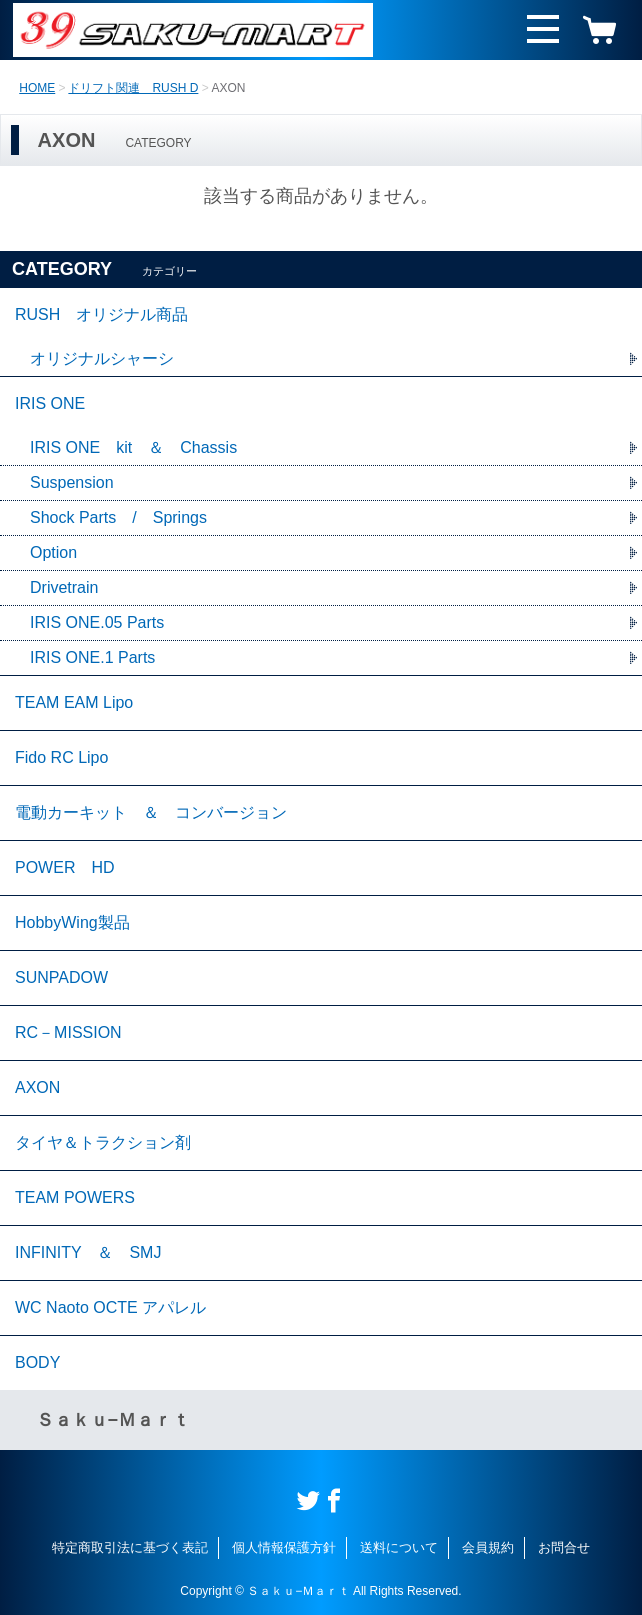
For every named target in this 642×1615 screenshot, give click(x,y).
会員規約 (488, 1547)
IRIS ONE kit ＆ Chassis (133, 447)
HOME (37, 88)
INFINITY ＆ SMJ (88, 1252)
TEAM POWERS (75, 1197)
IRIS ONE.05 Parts (97, 622)
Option (53, 552)
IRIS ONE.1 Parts (92, 657)
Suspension (72, 482)
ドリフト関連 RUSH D (133, 88)
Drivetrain (64, 587)
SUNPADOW (61, 977)
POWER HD (65, 867)
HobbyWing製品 (72, 922)
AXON (37, 1087)
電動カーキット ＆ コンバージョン (151, 812)
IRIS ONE (50, 403)
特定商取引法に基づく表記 (130, 1547)
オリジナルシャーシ (102, 358)
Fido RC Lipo (61, 757)
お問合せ (564, 1547)
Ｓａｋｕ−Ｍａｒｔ (113, 1420)
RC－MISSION (68, 1032)
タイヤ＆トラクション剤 (103, 1142)
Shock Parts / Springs (118, 517)
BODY (37, 1362)
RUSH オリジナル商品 (101, 314)
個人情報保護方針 (284, 1547)
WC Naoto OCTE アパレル (110, 1307)
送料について (399, 1547)
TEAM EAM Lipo (74, 702)
